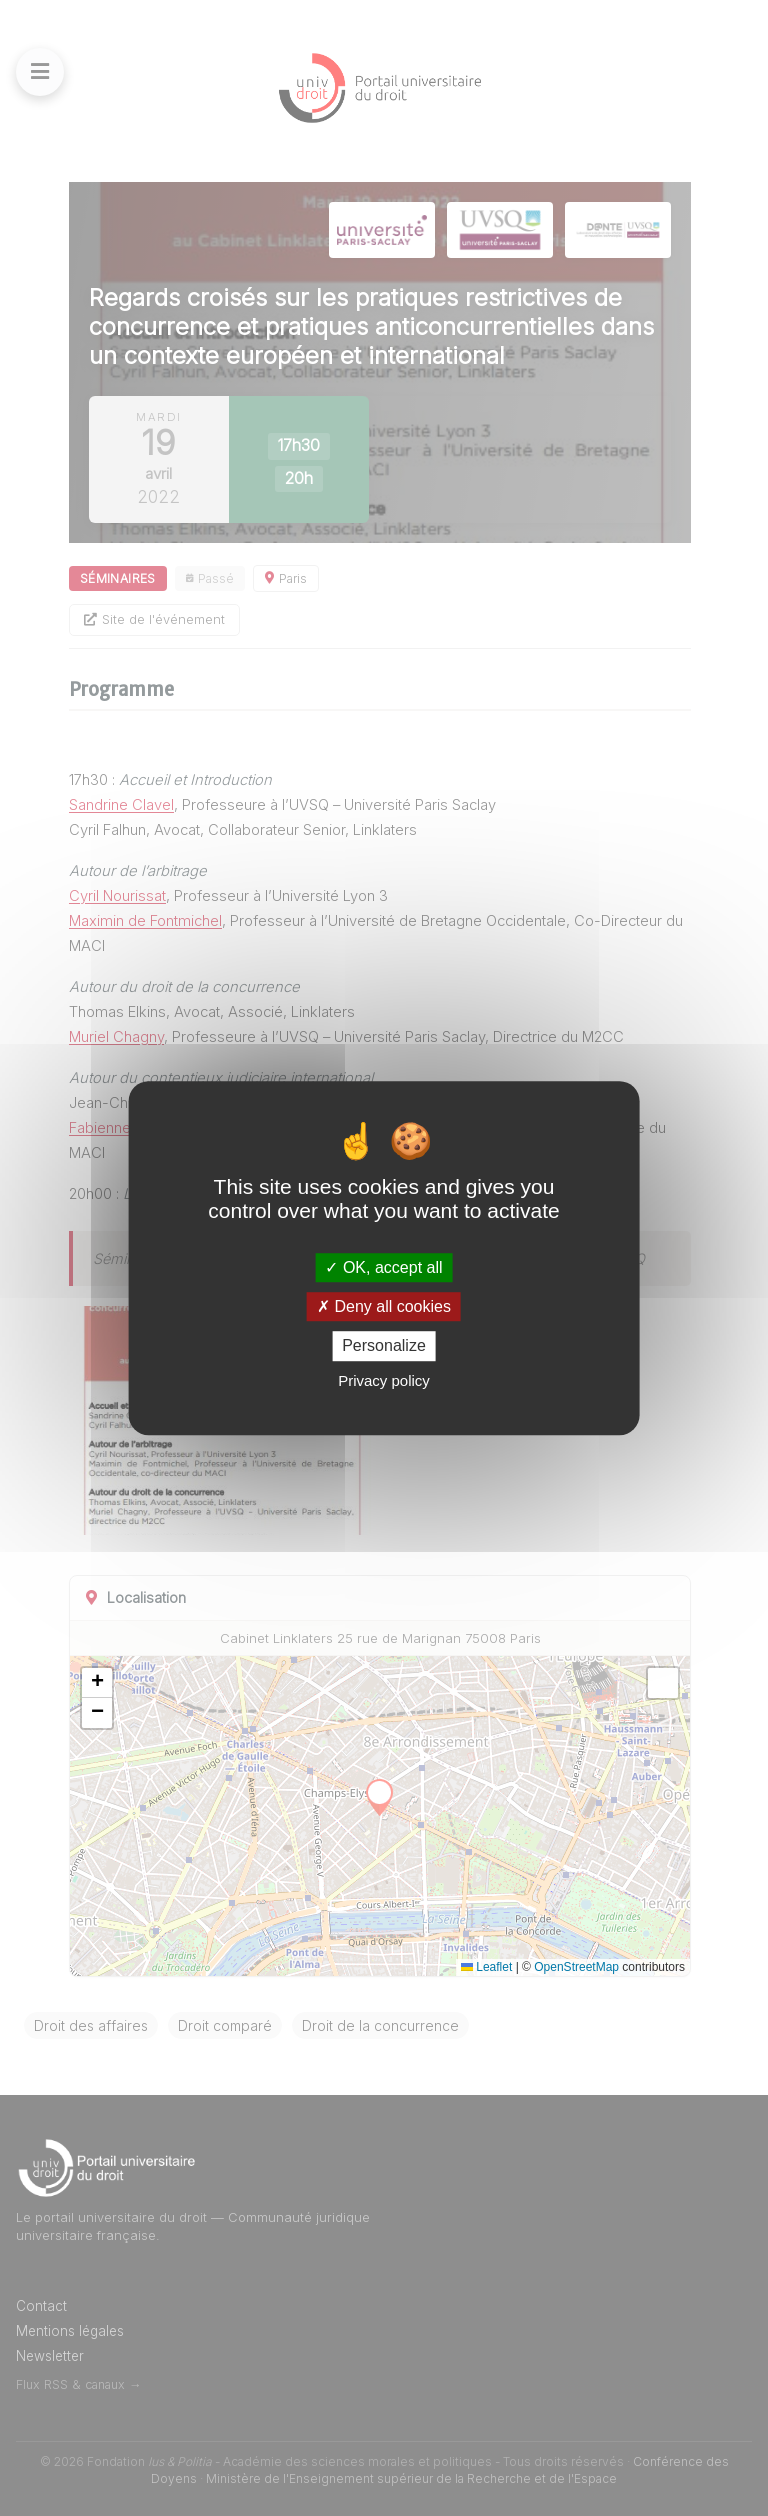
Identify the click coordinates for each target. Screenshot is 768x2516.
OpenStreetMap (576, 1967)
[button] (97, 1683)
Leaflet (486, 1967)
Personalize (384, 1346)
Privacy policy (384, 1380)
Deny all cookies (384, 1306)
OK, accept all (383, 1267)
